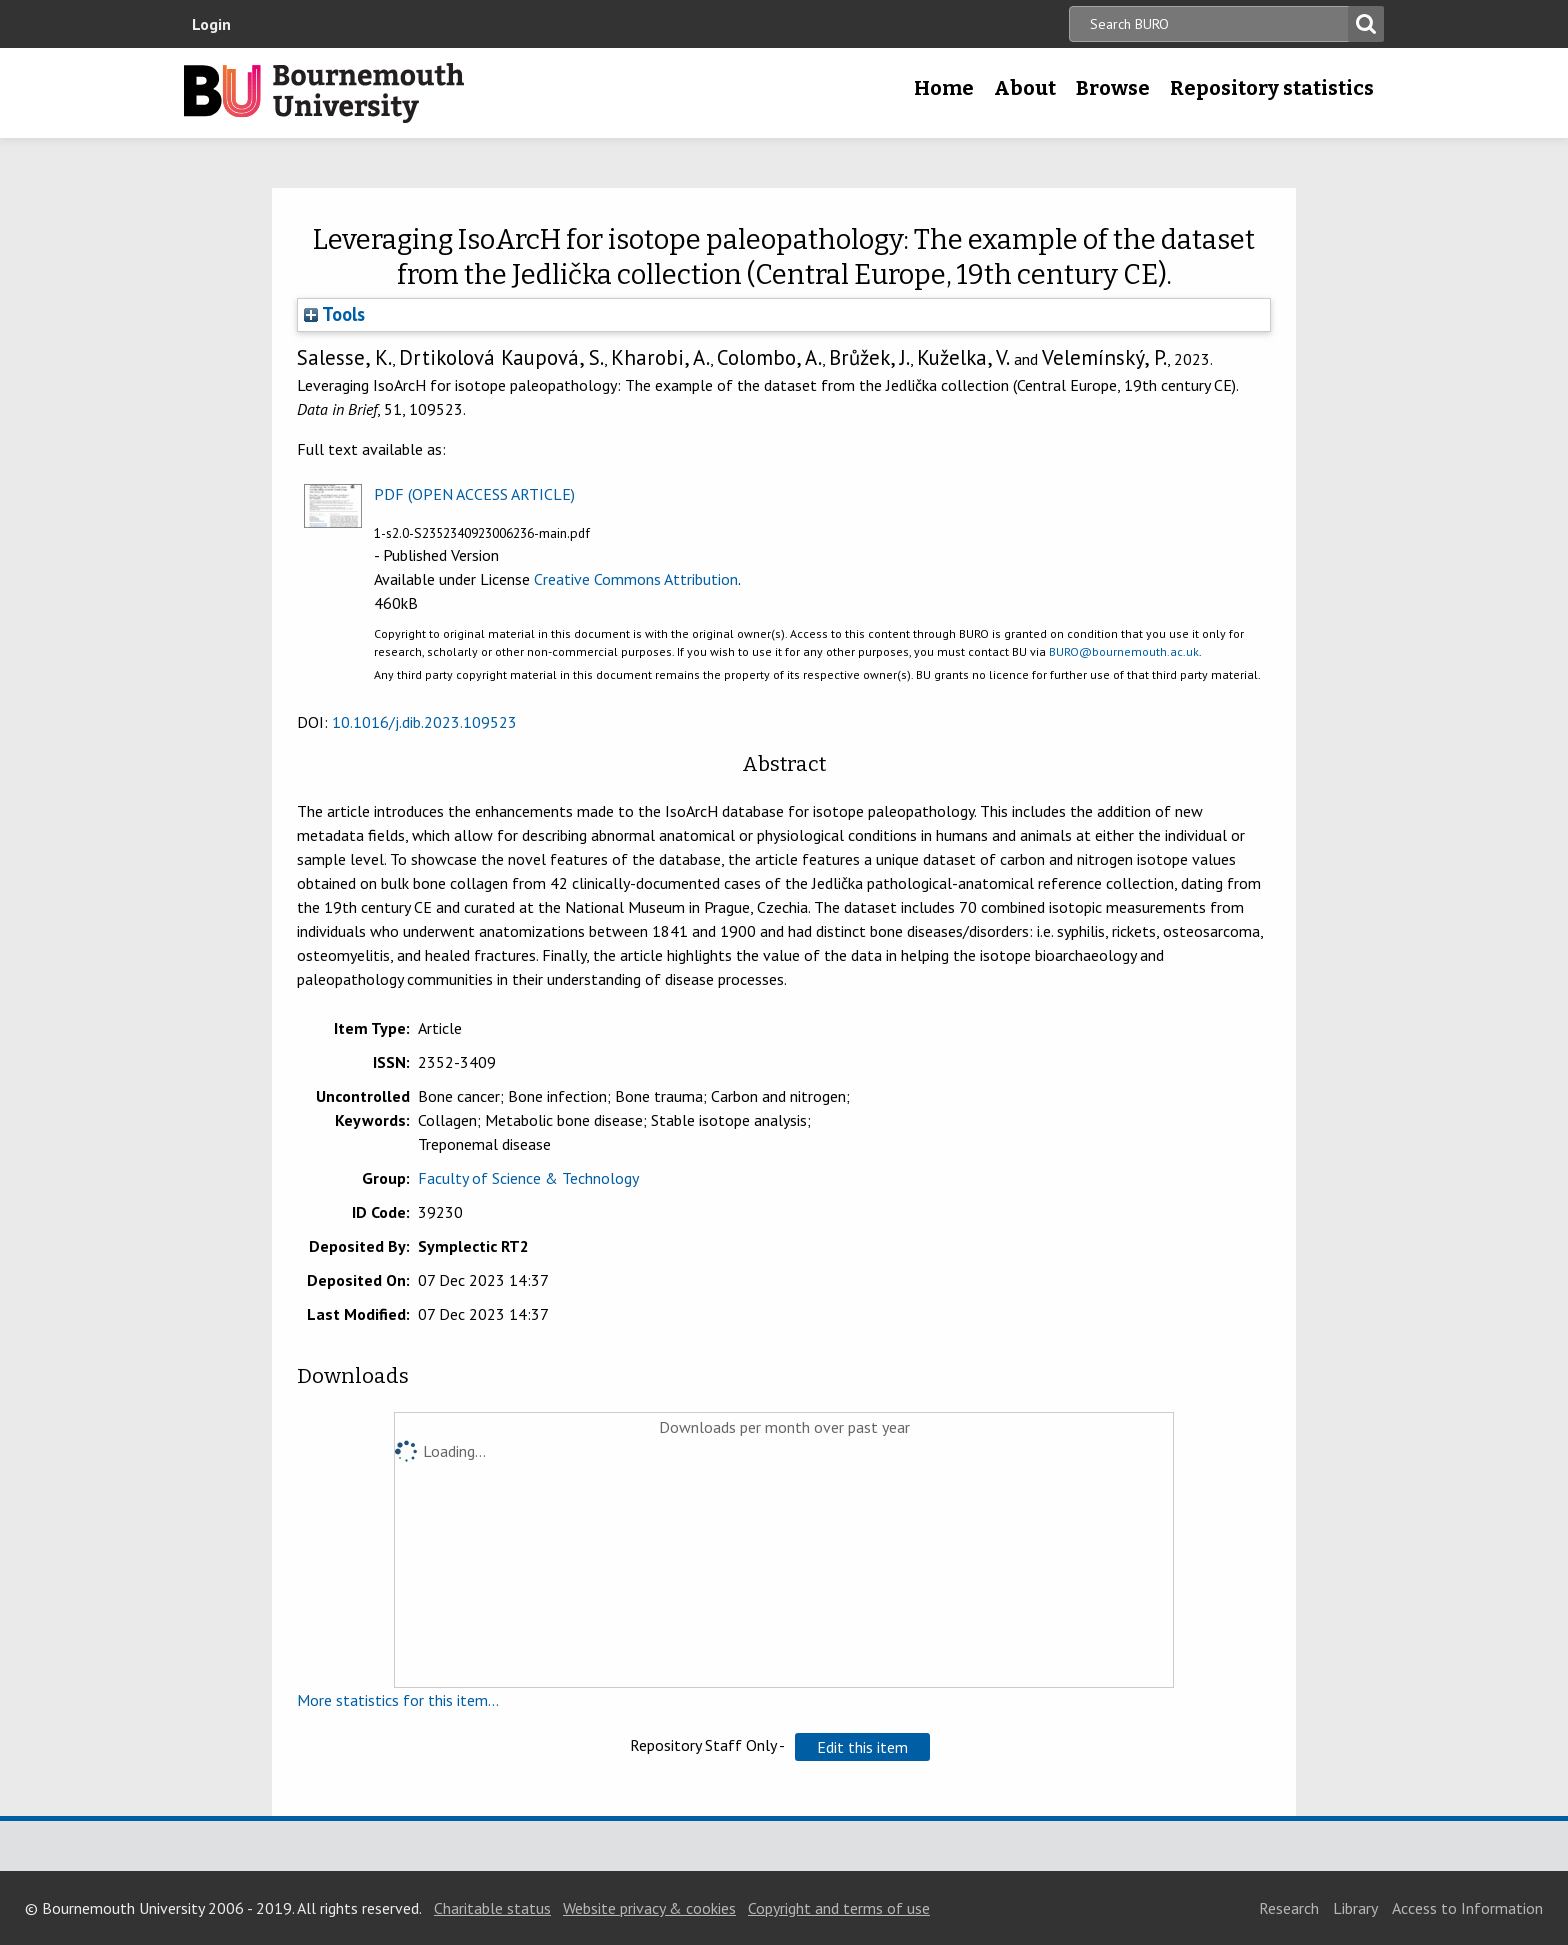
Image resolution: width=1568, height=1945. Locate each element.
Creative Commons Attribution (636, 579)
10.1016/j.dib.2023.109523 (424, 722)
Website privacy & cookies (649, 1908)
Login (211, 24)
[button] (862, 1747)
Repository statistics (1272, 88)
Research (1289, 1908)
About (1025, 88)
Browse (1113, 88)
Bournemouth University (324, 93)
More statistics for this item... (398, 1700)
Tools (334, 314)
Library (1355, 1908)
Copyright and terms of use (839, 1908)
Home (944, 88)
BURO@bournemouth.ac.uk (1124, 651)
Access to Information (1467, 1908)
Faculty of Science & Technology (528, 1178)
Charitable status (492, 1908)
